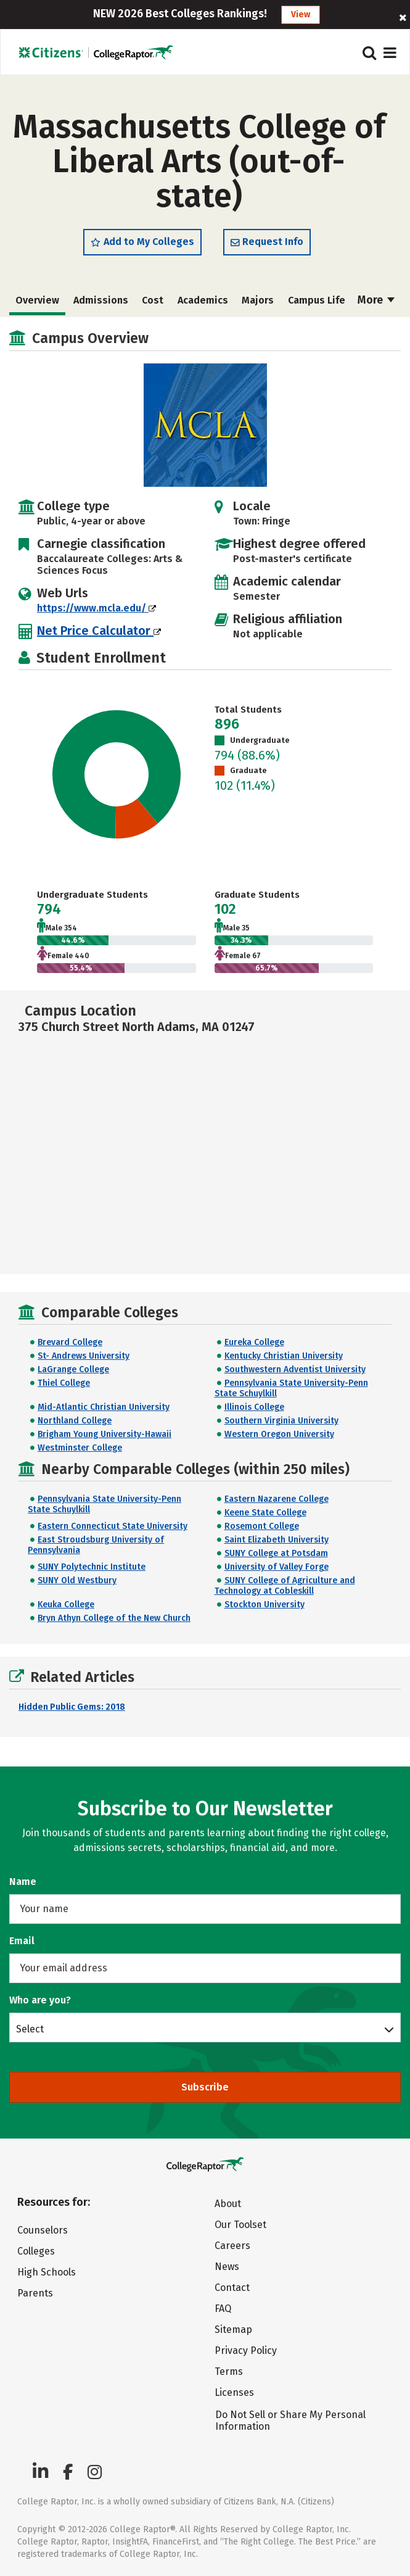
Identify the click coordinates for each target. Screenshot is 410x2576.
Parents (35, 2293)
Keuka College (66, 1604)
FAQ (223, 2308)
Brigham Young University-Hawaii (104, 1434)
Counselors (42, 2230)
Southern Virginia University (281, 1420)
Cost (152, 300)
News (227, 2266)
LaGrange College (73, 1369)
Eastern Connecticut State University (112, 1526)
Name (22, 1881)
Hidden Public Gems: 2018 (71, 1707)
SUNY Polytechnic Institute (92, 1567)
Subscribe (205, 2087)
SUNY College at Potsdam (276, 1553)
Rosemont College (261, 1526)
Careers (232, 2245)
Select (30, 2028)
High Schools (46, 2272)
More (376, 300)
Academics (203, 300)
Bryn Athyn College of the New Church (114, 1618)
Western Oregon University (279, 1434)
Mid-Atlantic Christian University (104, 1407)
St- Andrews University (83, 1356)
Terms (229, 2371)
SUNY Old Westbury (77, 1580)
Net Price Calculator (99, 630)
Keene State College (265, 1512)
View (300, 14)
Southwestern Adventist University (295, 1369)
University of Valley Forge (276, 1567)
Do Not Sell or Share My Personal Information (290, 2420)
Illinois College (254, 1407)
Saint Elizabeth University (276, 1539)
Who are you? (40, 2000)
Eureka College (254, 1342)
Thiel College (64, 1383)
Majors (258, 300)
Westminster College (80, 1448)
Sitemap (233, 2329)
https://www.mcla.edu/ (96, 608)
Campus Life (316, 300)
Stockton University (264, 1604)
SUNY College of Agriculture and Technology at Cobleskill (285, 1585)
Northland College (75, 1420)
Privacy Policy (246, 2350)
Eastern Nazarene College (276, 1499)
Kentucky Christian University (283, 1356)
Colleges (36, 2251)
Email (22, 1941)
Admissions (100, 300)
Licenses (234, 2392)
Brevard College (70, 1342)
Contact (232, 2287)
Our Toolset (240, 2224)
